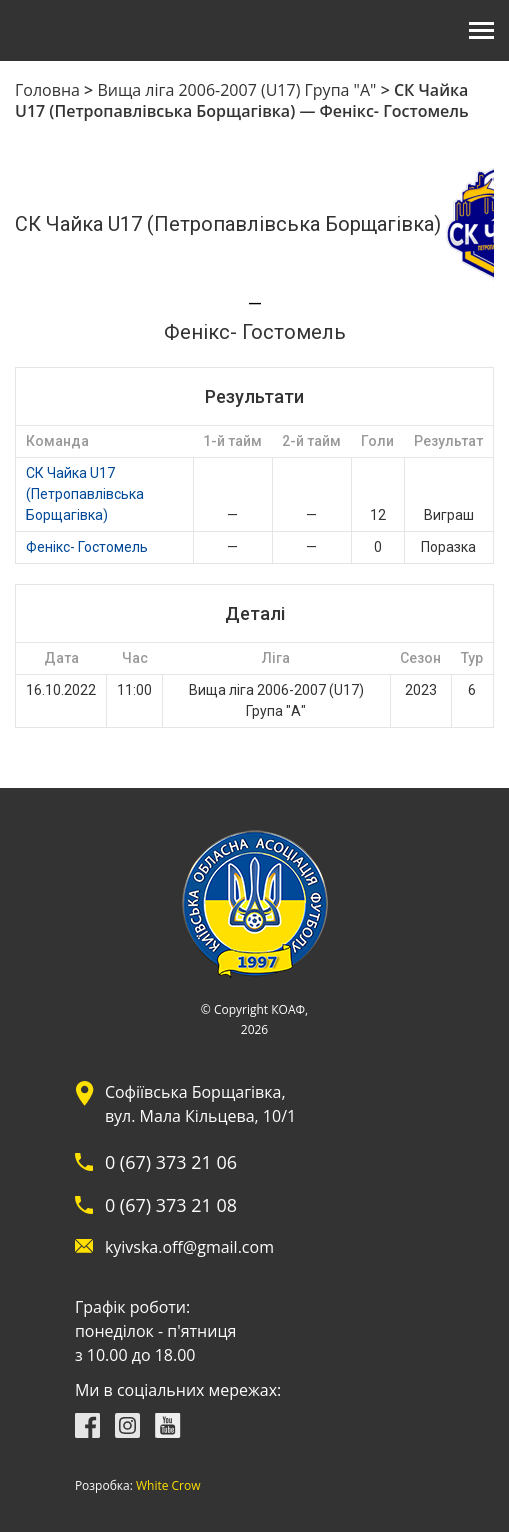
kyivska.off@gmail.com (189, 1247)
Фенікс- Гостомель (87, 547)
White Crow (168, 1486)
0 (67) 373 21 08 (171, 1205)
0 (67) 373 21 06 (171, 1162)
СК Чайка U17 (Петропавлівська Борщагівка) (85, 494)
